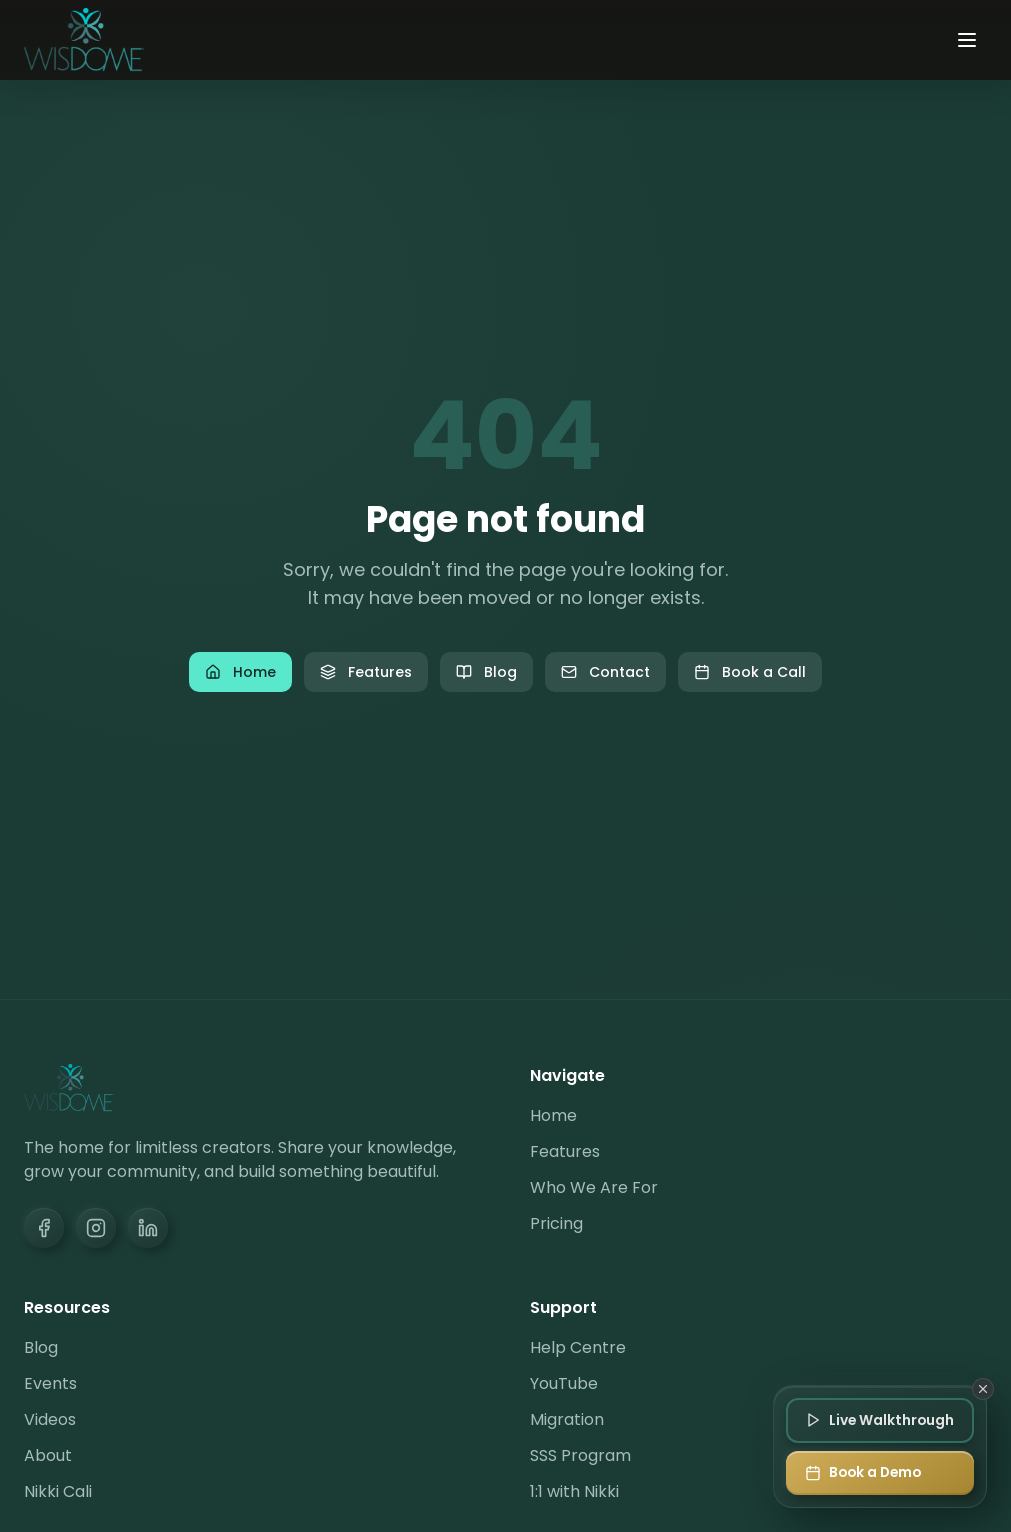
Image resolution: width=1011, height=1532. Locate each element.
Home (240, 672)
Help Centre (578, 1347)
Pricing (556, 1223)
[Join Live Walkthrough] (878, 1419)
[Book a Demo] (878, 1472)
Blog (486, 672)
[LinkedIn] (148, 1228)
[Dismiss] (983, 1388)
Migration (567, 1419)
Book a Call (750, 672)
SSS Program (580, 1455)
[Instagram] (96, 1228)
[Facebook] (44, 1228)
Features (366, 672)
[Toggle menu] (967, 40)
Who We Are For (594, 1187)
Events (50, 1383)
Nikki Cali (58, 1491)
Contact (605, 672)
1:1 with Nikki (574, 1491)
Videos (50, 1419)
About (48, 1455)
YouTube (564, 1383)
